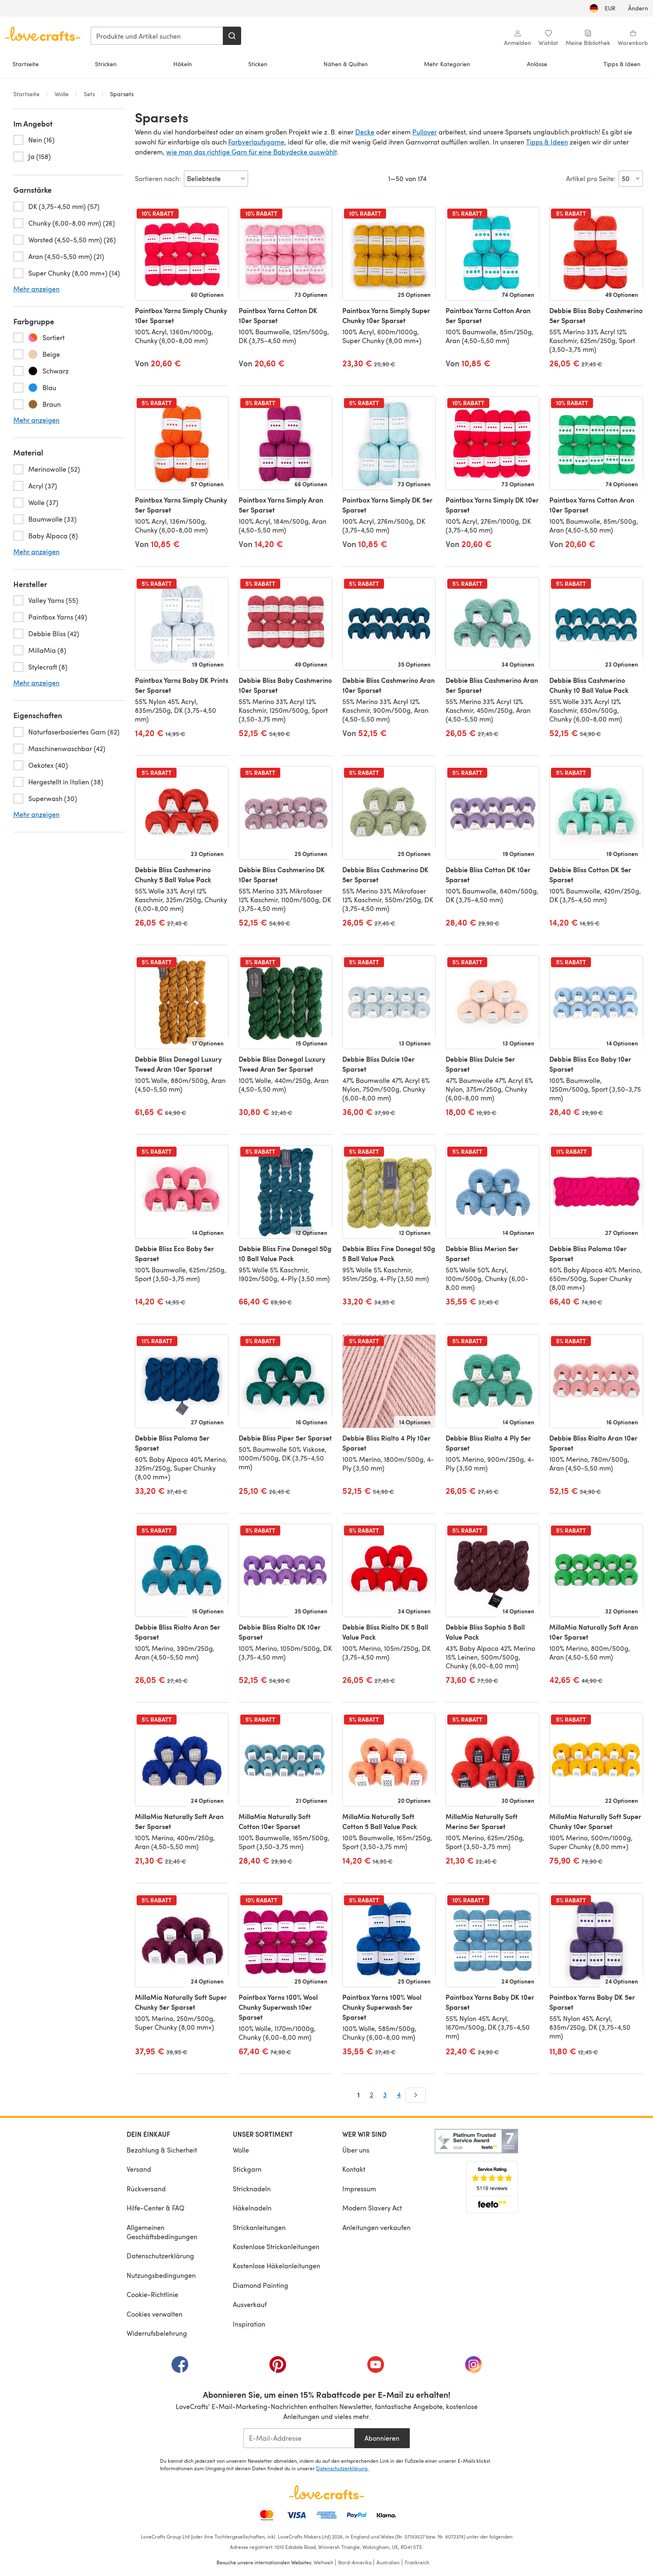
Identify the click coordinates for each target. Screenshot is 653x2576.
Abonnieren (381, 2438)
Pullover (424, 131)
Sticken (257, 64)
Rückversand (146, 2188)
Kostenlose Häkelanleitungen (276, 2265)
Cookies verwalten (154, 2314)
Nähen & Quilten (346, 64)
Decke (364, 131)
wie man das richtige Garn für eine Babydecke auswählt (251, 151)
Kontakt (353, 2169)
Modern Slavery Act (372, 2207)
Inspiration (249, 2324)
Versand (139, 2169)
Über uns (355, 2149)
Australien (388, 2562)
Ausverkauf (250, 2304)
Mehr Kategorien (447, 64)
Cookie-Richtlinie (152, 2294)
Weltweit (323, 2562)
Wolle (61, 94)
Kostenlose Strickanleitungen (276, 2246)
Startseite (25, 64)
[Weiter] (416, 2095)
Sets (89, 94)
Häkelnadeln (252, 2207)
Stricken (106, 64)
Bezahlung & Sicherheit (162, 2149)
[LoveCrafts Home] (326, 2492)
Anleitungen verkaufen (376, 2227)
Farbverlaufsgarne (256, 141)
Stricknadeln (252, 2188)
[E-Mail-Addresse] (298, 2438)
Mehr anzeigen (36, 289)
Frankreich (417, 2562)
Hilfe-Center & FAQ (155, 2207)
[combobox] (157, 36)
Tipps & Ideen (622, 64)
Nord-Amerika (354, 2562)
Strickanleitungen (259, 2227)
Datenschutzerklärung (160, 2255)
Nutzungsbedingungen (161, 2275)
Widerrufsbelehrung (157, 2333)
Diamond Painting (260, 2285)
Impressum (359, 2188)
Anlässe (537, 64)
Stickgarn (247, 2169)
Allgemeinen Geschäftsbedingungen (162, 2232)
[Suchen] (232, 36)
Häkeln (182, 64)
